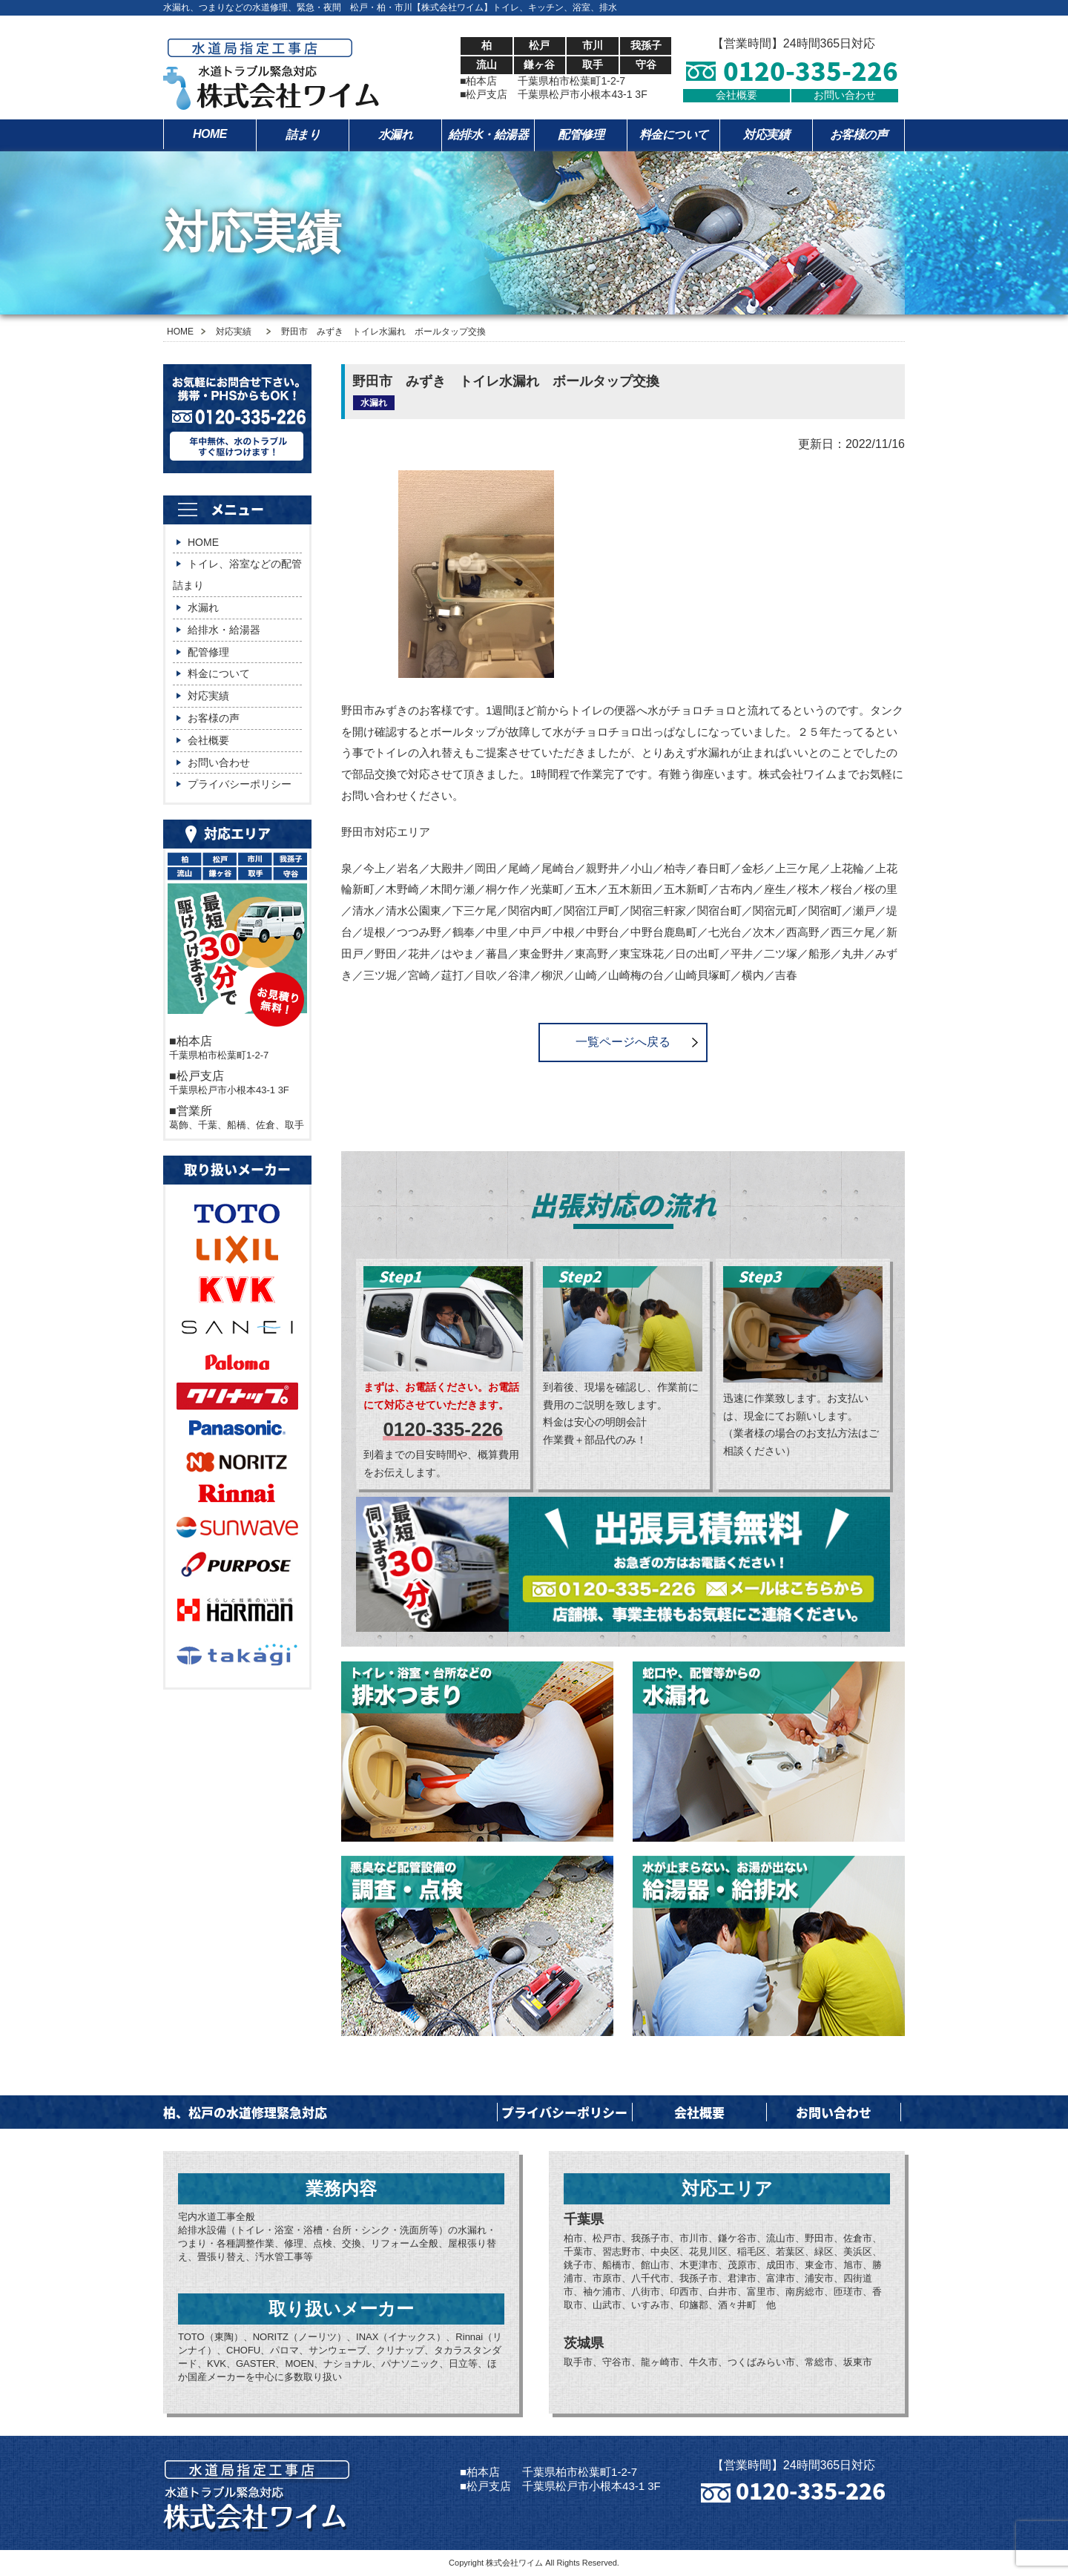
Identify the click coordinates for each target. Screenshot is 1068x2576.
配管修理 (581, 134)
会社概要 (736, 95)
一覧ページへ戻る (623, 1041)
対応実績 (766, 134)
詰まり (303, 134)
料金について (673, 134)
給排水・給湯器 (488, 134)
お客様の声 (859, 134)
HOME (210, 134)
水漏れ (395, 134)
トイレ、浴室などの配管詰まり (237, 574)
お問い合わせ (845, 95)
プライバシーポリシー (239, 784)
